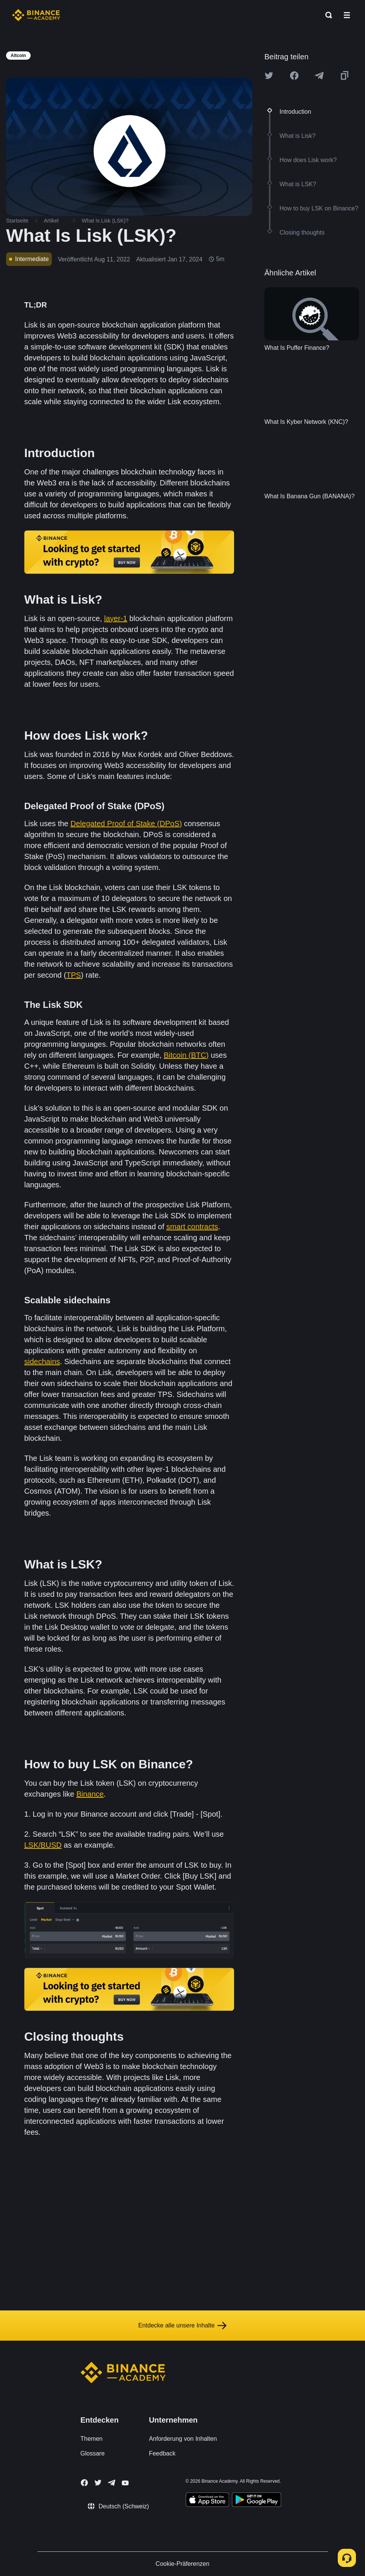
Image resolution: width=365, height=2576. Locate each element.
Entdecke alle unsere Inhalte (182, 2325)
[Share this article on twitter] (268, 75)
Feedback (162, 2453)
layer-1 (115, 618)
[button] (346, 15)
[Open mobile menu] (347, 15)
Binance (90, 1794)
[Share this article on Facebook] (294, 75)
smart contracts (192, 1226)
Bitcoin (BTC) (186, 1055)
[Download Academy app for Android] (256, 2501)
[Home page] (36, 15)
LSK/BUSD (43, 1845)
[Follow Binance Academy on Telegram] (111, 2482)
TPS (73, 975)
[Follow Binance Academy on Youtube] (125, 2482)
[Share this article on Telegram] (319, 75)
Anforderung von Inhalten (183, 2438)
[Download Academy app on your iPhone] (207, 2501)
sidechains (42, 1361)
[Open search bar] (326, 15)
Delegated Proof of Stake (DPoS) (126, 823)
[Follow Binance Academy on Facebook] (84, 2482)
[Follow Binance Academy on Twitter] (98, 2483)
